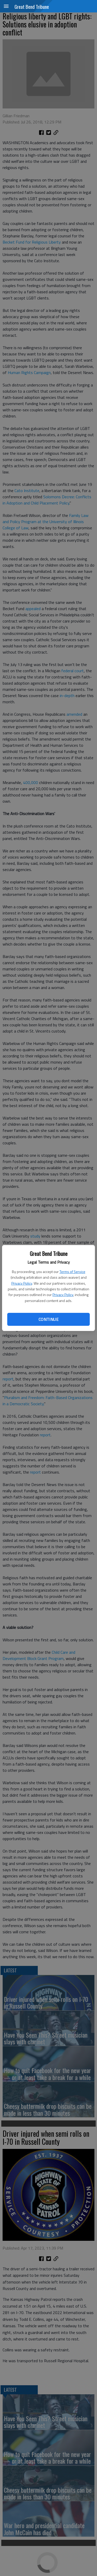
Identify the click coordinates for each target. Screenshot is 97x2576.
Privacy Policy (21, 1283)
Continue (48, 1319)
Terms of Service (72, 1271)
